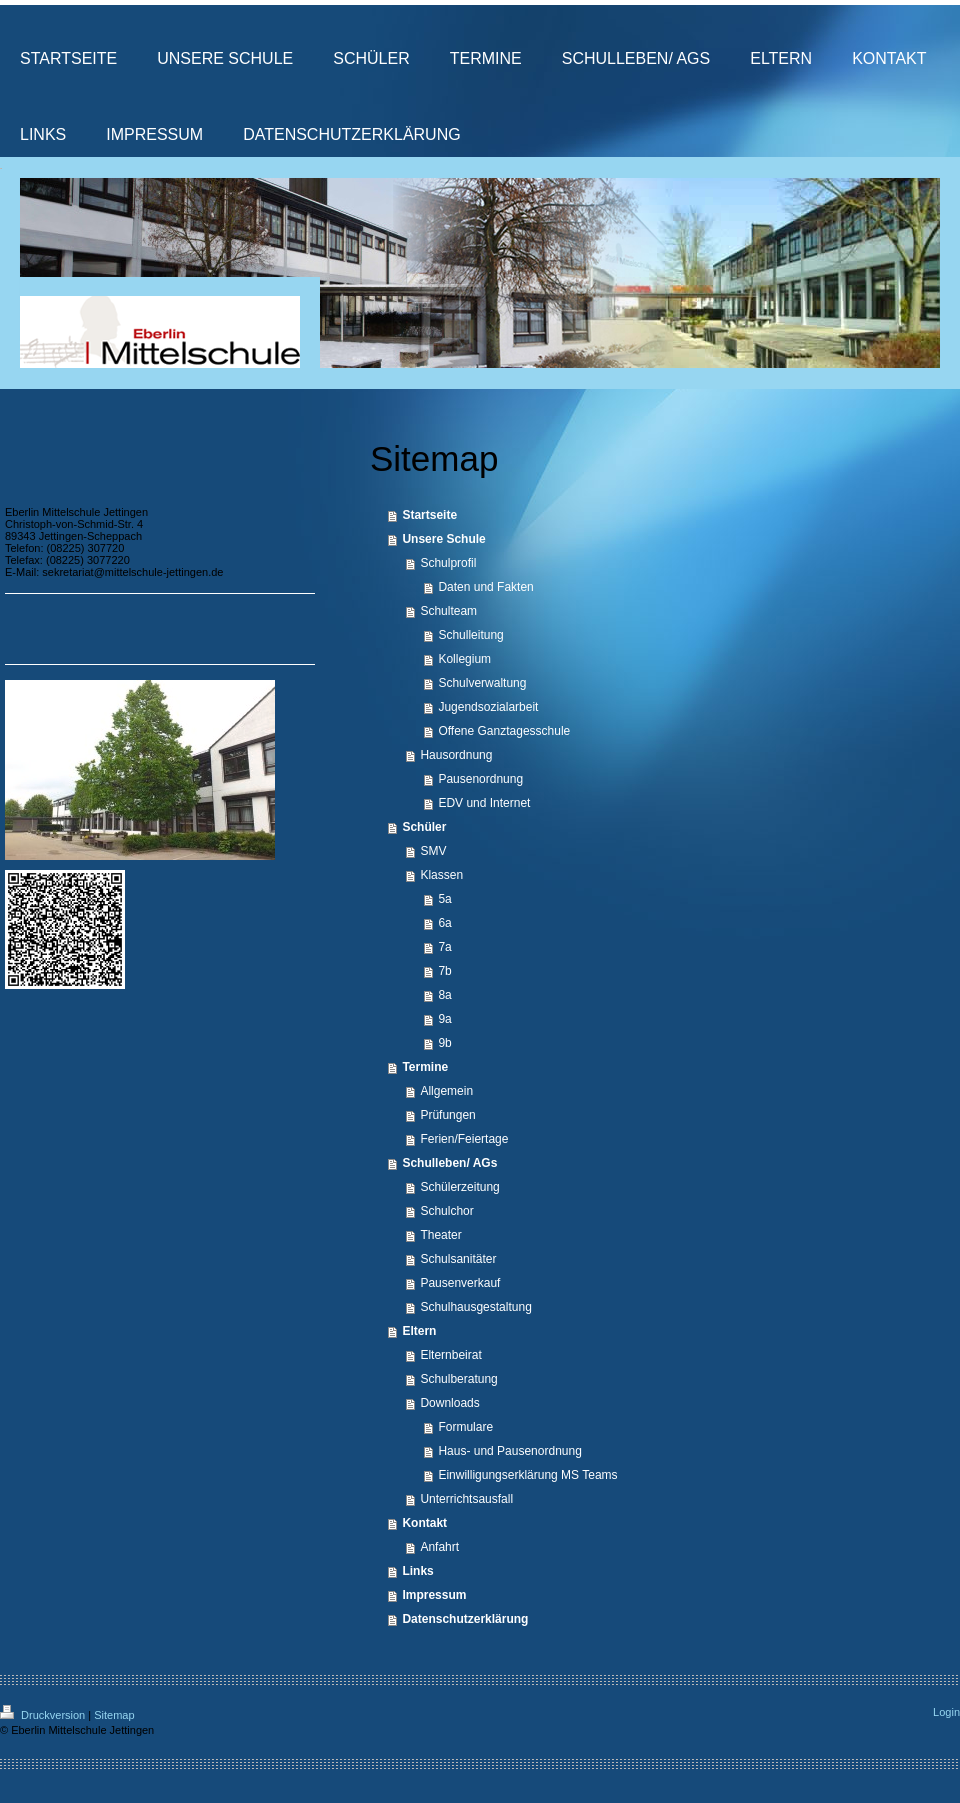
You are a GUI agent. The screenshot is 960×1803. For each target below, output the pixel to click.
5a (444, 899)
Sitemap (114, 1715)
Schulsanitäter (458, 1259)
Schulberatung (458, 1379)
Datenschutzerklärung (465, 1619)
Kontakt (424, 1523)
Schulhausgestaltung (475, 1307)
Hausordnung (456, 755)
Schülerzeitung (459, 1187)
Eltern (419, 1331)
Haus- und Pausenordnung (509, 1451)
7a (444, 947)
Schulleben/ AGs (449, 1163)
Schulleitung (470, 635)
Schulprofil (448, 563)
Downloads (449, 1403)
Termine (425, 1067)
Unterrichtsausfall (466, 1499)
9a (444, 1019)
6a (444, 923)
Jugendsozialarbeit (488, 707)
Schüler (424, 827)
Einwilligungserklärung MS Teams (527, 1475)
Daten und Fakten (485, 587)
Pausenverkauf (460, 1283)
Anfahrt (439, 1547)
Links (417, 1571)
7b (444, 971)
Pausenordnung (480, 779)
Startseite (429, 515)
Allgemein (446, 1091)
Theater (440, 1235)
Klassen (441, 875)
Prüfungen (447, 1115)
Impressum (434, 1595)
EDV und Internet (484, 803)
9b (444, 1043)
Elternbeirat (450, 1355)
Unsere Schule (443, 539)
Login (946, 1712)
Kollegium (464, 659)
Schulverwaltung (482, 683)
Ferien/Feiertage (464, 1139)
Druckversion (44, 1715)
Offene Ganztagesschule (504, 731)
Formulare (465, 1427)
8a (444, 995)
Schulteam (448, 611)
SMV (433, 851)
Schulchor (446, 1211)
